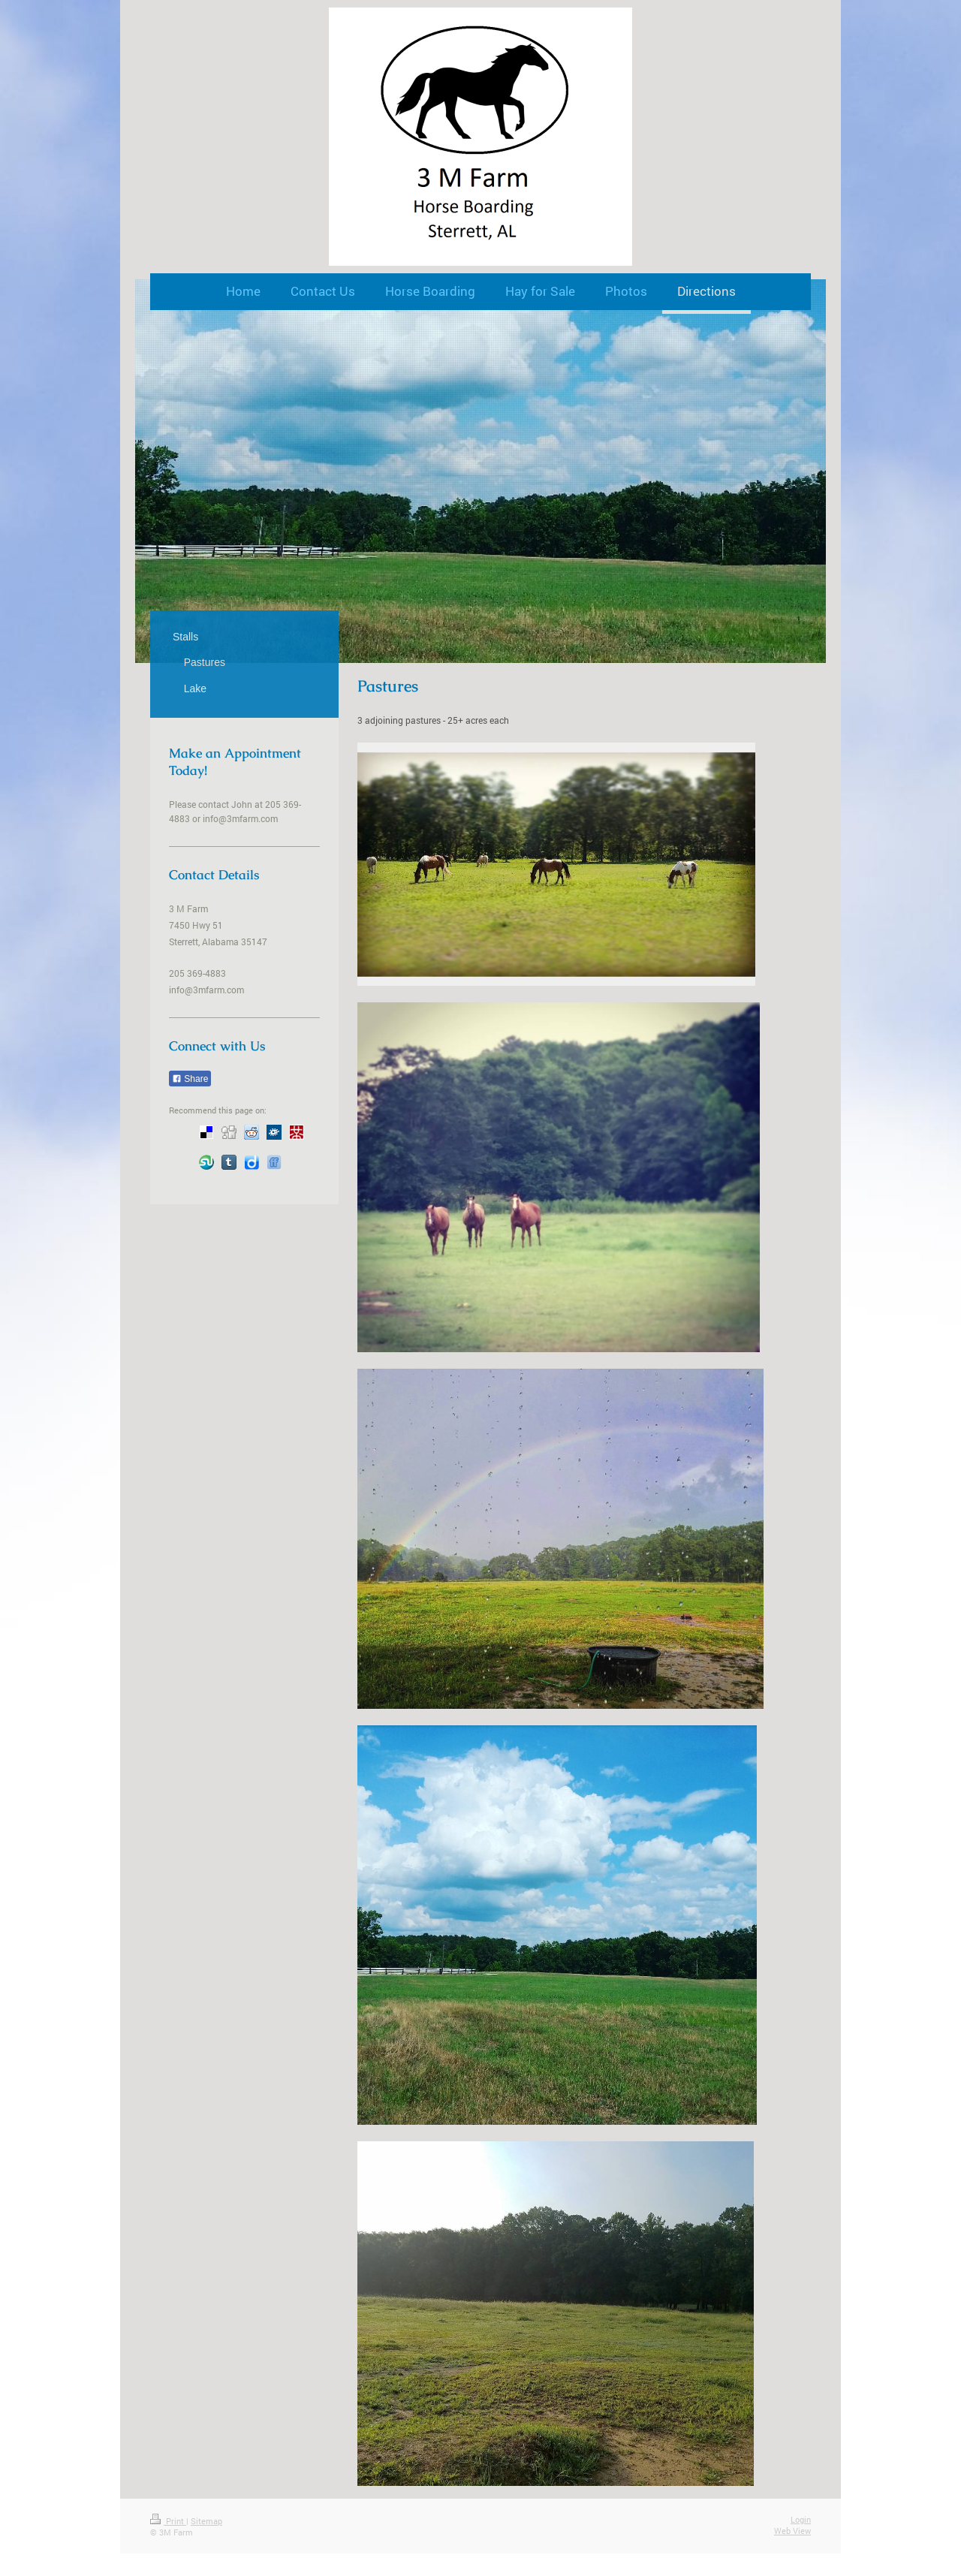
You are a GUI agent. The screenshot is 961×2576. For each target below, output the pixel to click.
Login (801, 2519)
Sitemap (206, 2520)
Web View (792, 2530)
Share (190, 1079)
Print (168, 2520)
